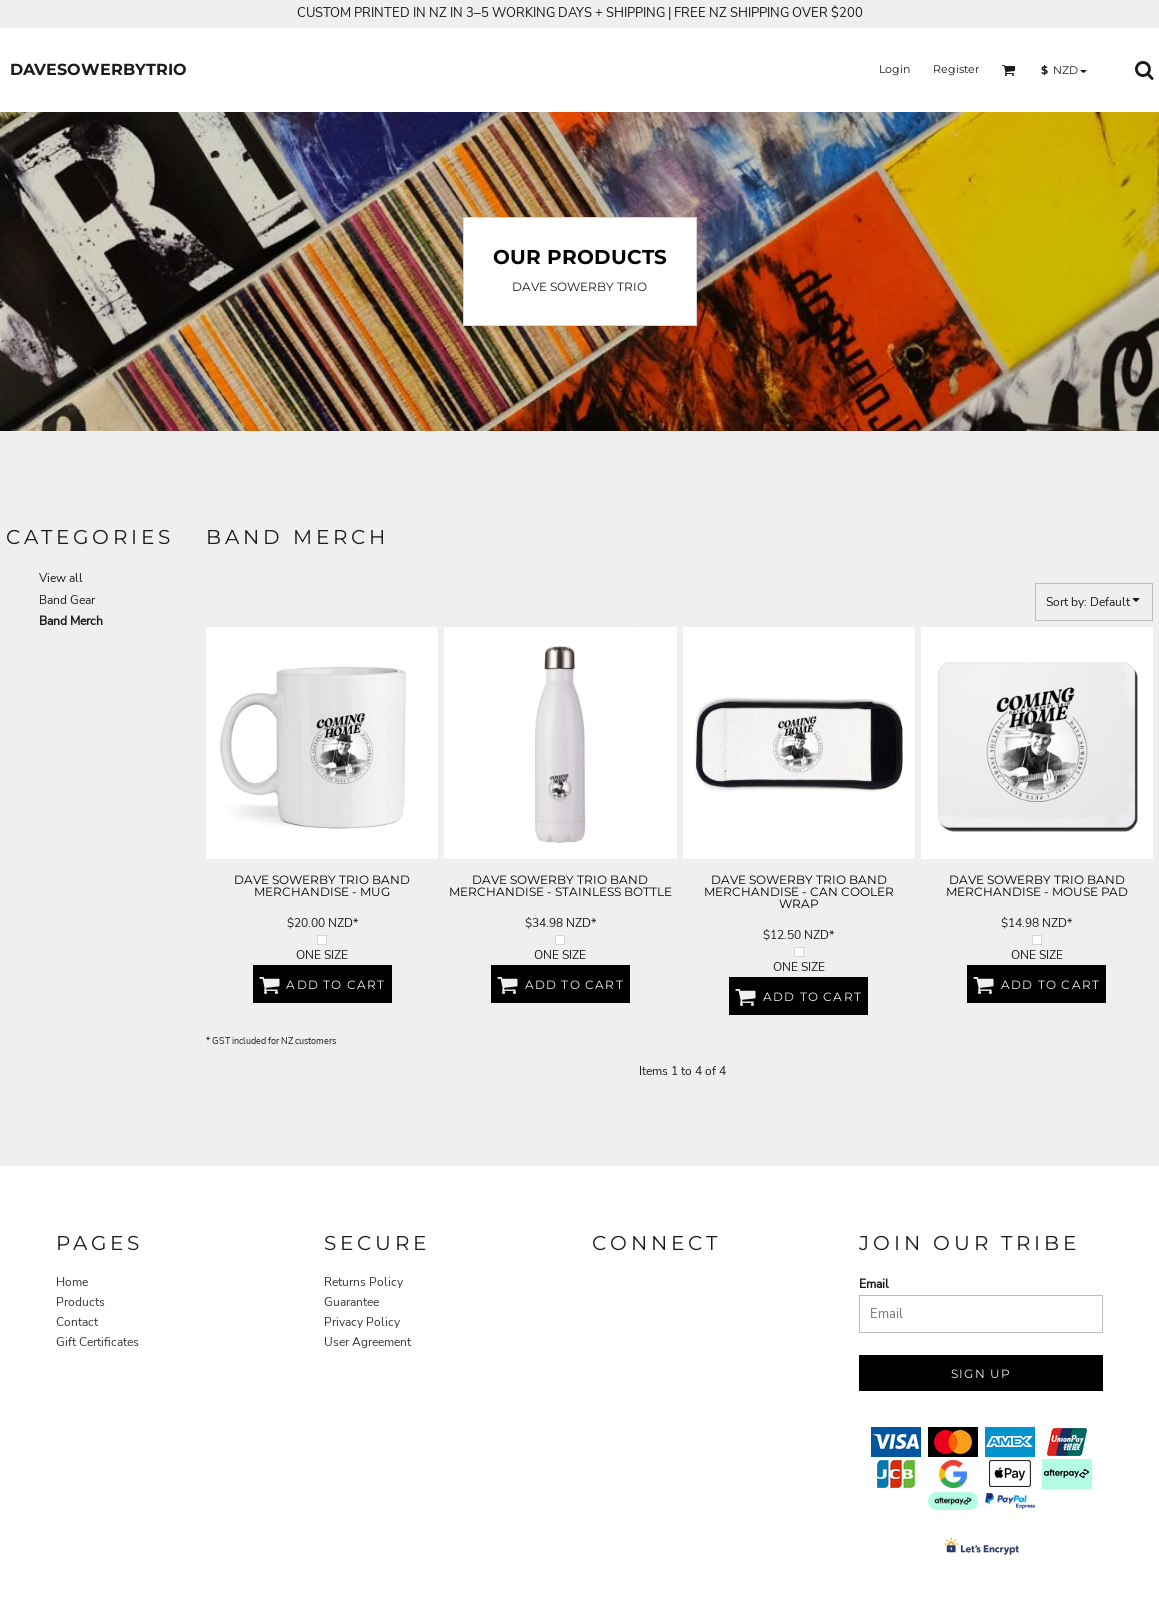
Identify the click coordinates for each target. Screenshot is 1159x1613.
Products (80, 1302)
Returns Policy (363, 1282)
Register (956, 69)
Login (894, 69)
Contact (77, 1322)
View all (61, 578)
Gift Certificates (97, 1342)
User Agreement (367, 1342)
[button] (1009, 70)
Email (874, 1284)
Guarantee (351, 1302)
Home (72, 1282)
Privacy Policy (362, 1322)
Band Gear (67, 600)
